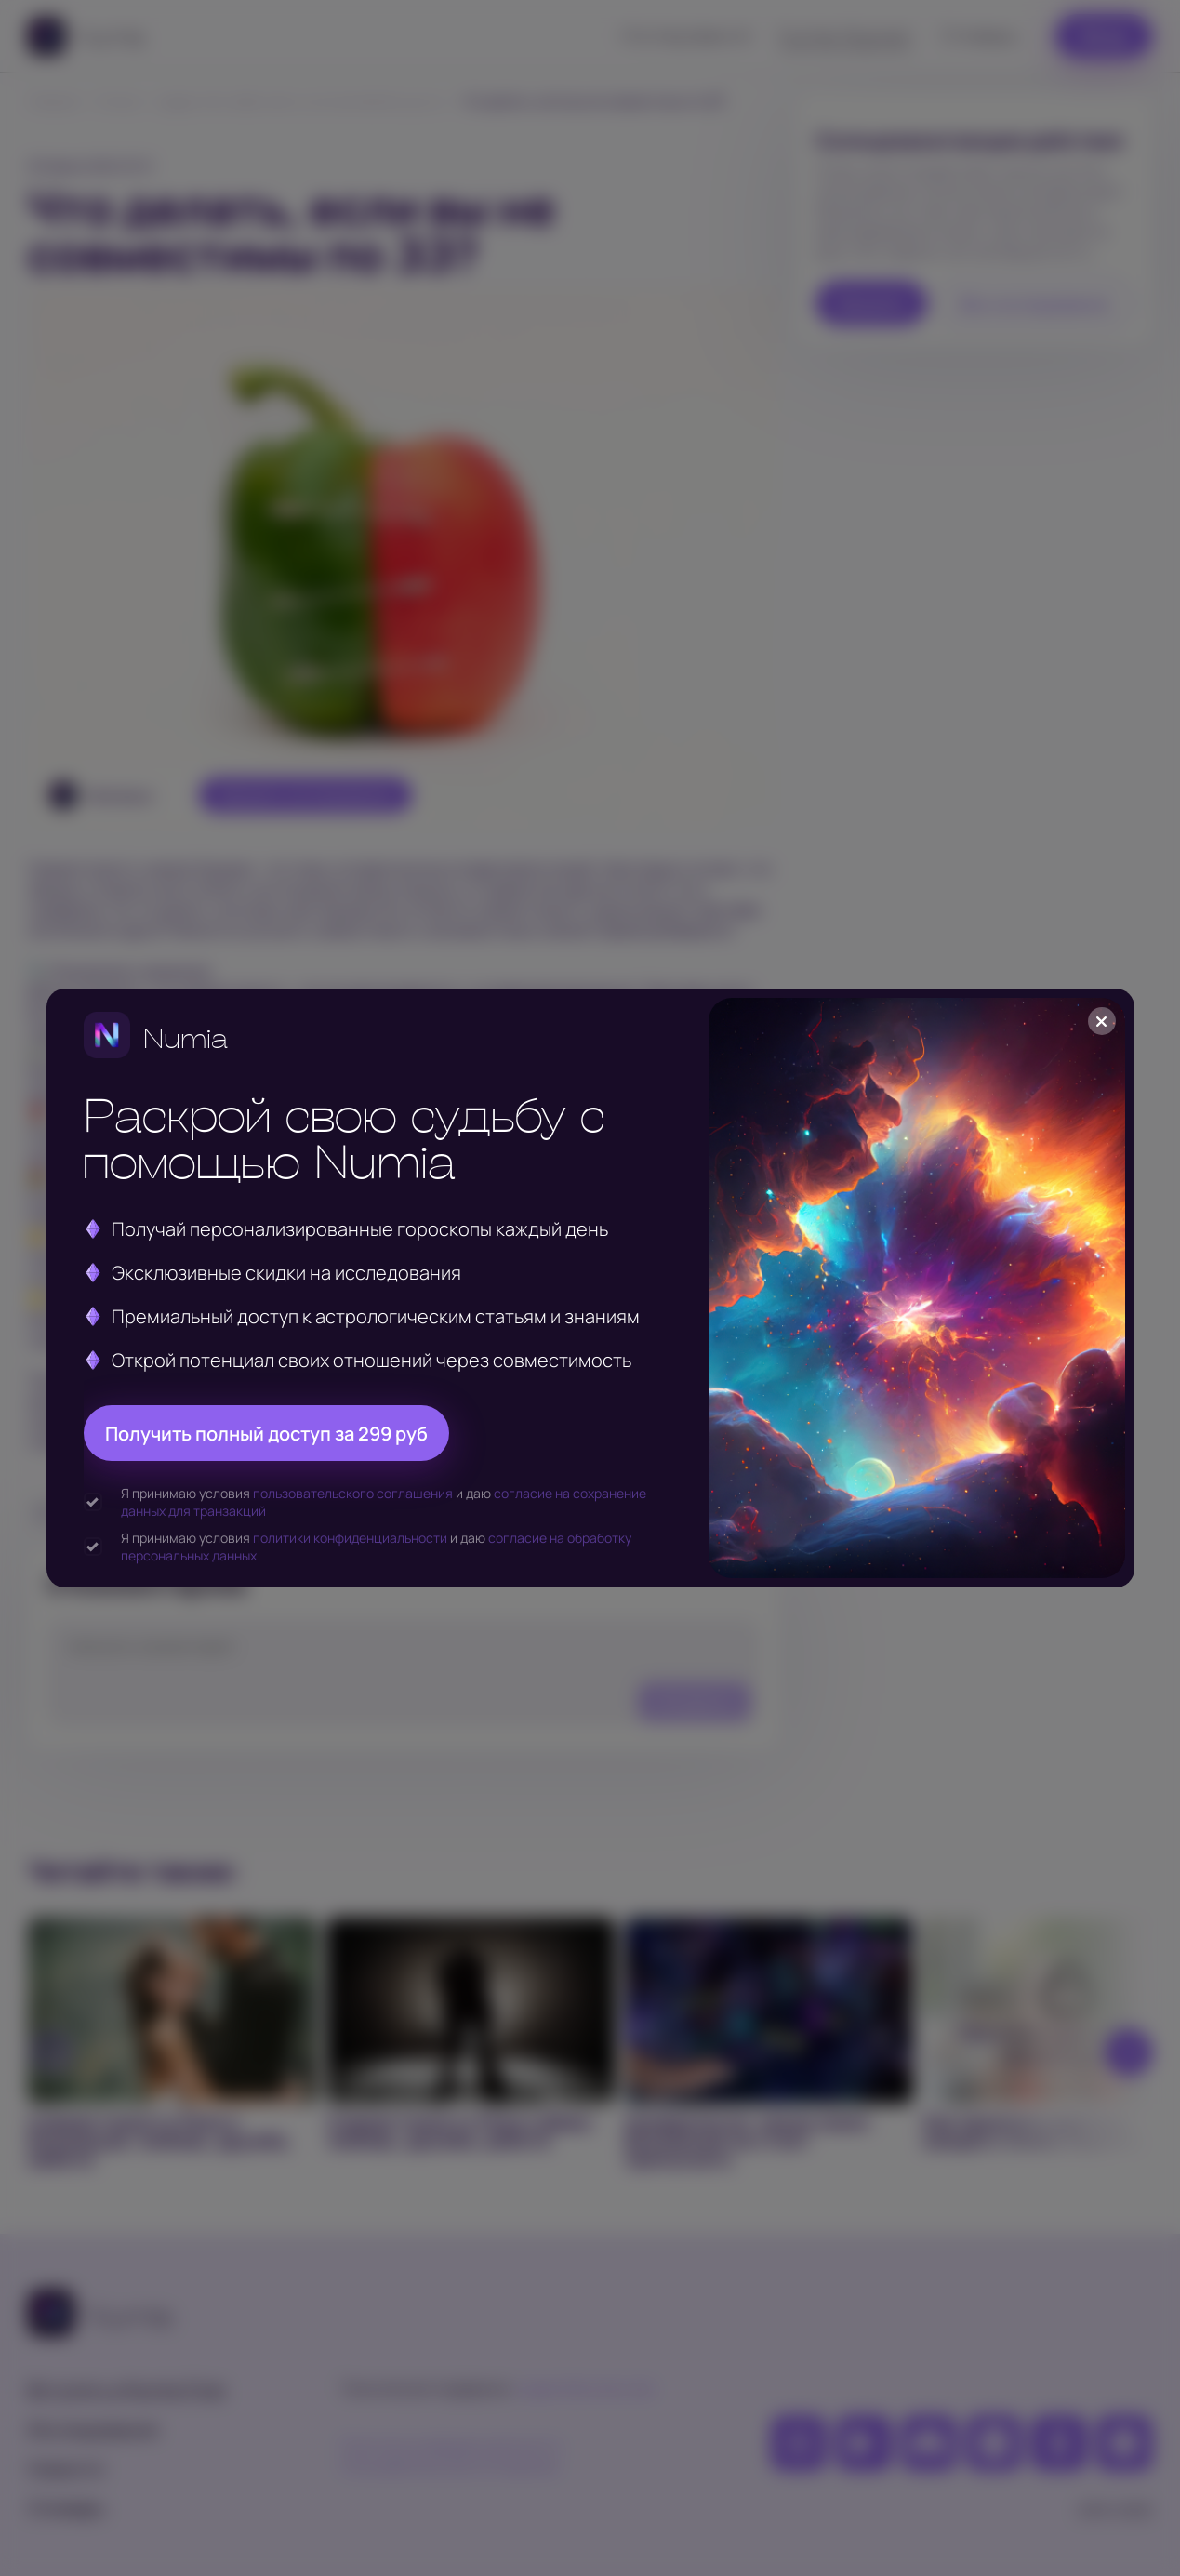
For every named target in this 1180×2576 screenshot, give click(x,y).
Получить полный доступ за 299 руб (266, 1433)
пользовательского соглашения (353, 1493)
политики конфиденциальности (350, 1538)
